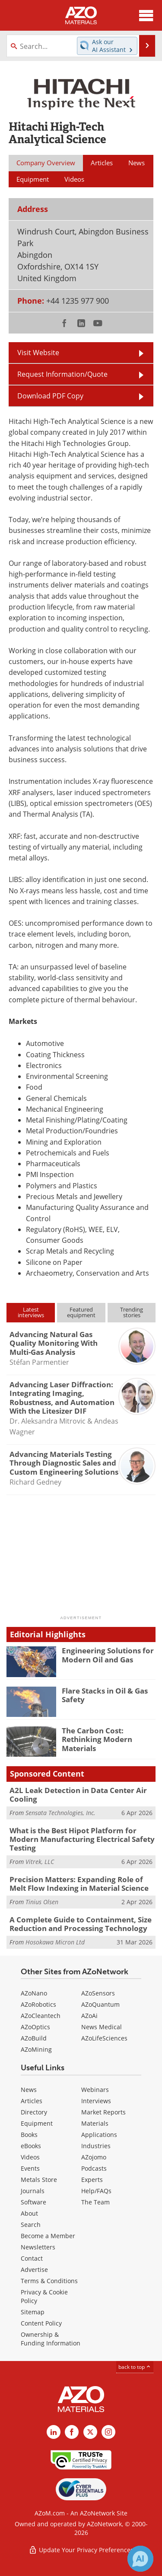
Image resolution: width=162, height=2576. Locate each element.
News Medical (101, 2027)
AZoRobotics (38, 2004)
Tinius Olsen (41, 1902)
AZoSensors (98, 1993)
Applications (99, 2134)
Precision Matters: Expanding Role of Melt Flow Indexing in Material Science (79, 1883)
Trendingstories (131, 1312)
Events (30, 2168)
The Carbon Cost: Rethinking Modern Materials (97, 1739)
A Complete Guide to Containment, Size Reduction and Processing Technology (81, 1924)
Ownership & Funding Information (50, 2338)
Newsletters (38, 2247)
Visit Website (38, 352)
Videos (30, 2157)
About (29, 2213)
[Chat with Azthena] (140, 2559)
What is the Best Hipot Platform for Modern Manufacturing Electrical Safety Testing (82, 1839)
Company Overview (45, 162)
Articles (31, 2101)
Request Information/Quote (62, 374)
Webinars (95, 2089)
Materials (94, 2123)
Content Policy (41, 2323)
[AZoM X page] (90, 2432)
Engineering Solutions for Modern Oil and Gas (108, 1655)
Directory (34, 2112)
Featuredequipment (81, 1312)
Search (31, 2224)
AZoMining (36, 2049)
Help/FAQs (96, 2191)
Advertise (34, 2269)
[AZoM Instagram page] (108, 2432)
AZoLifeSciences (104, 2038)
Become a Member (48, 2236)
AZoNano (34, 1993)
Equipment (37, 2123)
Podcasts (94, 2168)
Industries (96, 2146)
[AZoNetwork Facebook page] (72, 2432)
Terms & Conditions (49, 2281)
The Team (95, 2202)
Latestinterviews (31, 1312)
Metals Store (39, 2179)
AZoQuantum (100, 2004)
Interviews (96, 2101)
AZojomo (93, 2157)
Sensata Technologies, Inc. (60, 1813)
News (29, 2089)
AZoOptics (35, 2027)
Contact (32, 2258)
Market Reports (103, 2112)
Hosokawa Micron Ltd (55, 1942)
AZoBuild (34, 2038)
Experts (92, 2179)
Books (29, 2134)
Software (33, 2202)
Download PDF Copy (50, 395)
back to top (134, 2366)
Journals (32, 2191)
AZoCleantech (40, 2015)
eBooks (31, 2146)
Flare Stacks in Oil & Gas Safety (105, 1695)
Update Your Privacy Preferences (81, 2550)
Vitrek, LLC (39, 1861)
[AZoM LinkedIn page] (53, 2432)
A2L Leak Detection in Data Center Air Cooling (78, 1794)
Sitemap (32, 2312)
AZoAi (89, 2015)
